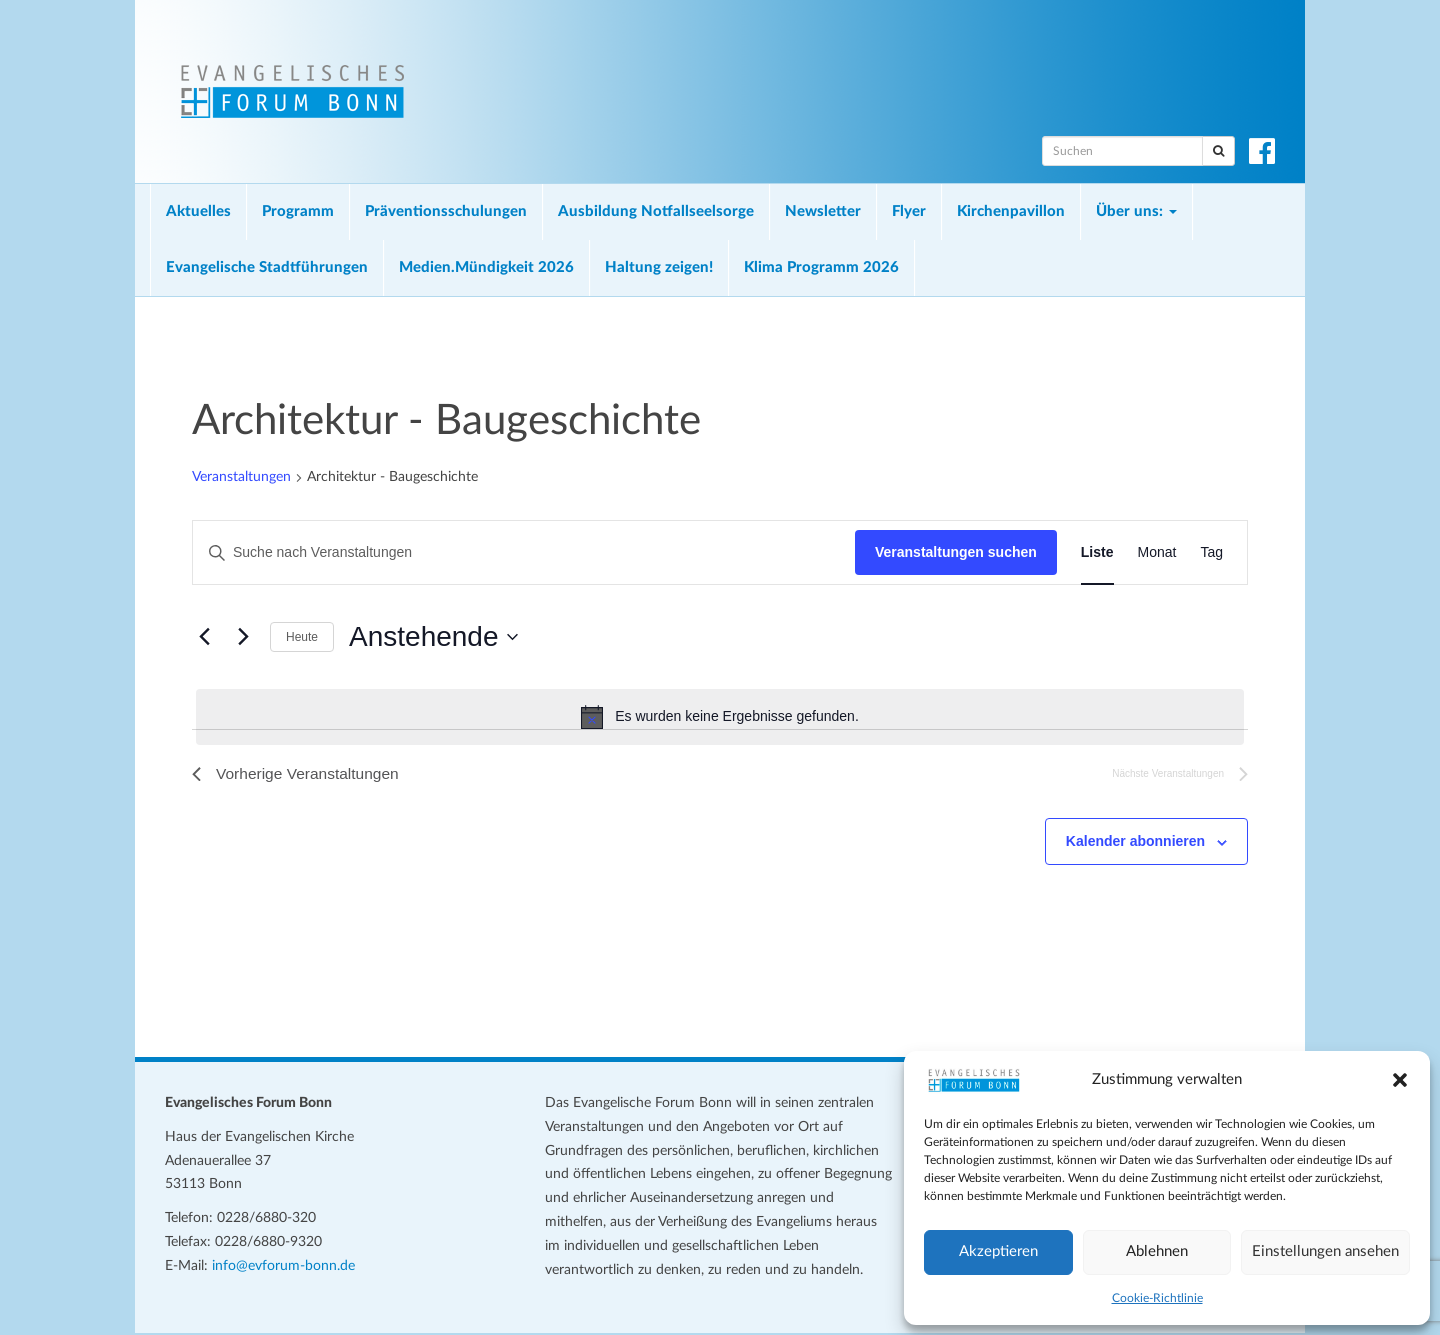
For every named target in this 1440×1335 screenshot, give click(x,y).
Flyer (909, 211)
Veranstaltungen (241, 477)
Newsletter (823, 211)
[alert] (720, 717)
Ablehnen (1157, 1251)
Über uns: (1136, 211)
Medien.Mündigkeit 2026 (486, 267)
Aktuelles (198, 211)
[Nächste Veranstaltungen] (243, 637)
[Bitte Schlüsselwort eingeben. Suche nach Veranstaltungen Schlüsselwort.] (524, 552)
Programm (298, 211)
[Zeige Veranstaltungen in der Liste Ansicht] (1097, 552)
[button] (1400, 1080)
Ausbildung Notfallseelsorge (656, 211)
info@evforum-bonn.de (283, 1267)
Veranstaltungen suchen (956, 552)
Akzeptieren (998, 1251)
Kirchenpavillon (1011, 211)
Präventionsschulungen (446, 211)
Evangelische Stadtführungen (267, 267)
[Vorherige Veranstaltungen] (204, 637)
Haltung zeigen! (659, 267)
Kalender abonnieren (1135, 843)
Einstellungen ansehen (1325, 1251)
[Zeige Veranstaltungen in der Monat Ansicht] (1157, 552)
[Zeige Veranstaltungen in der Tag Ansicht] (1211, 552)
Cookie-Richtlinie (1157, 1298)
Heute (302, 637)
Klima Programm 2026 (821, 267)
